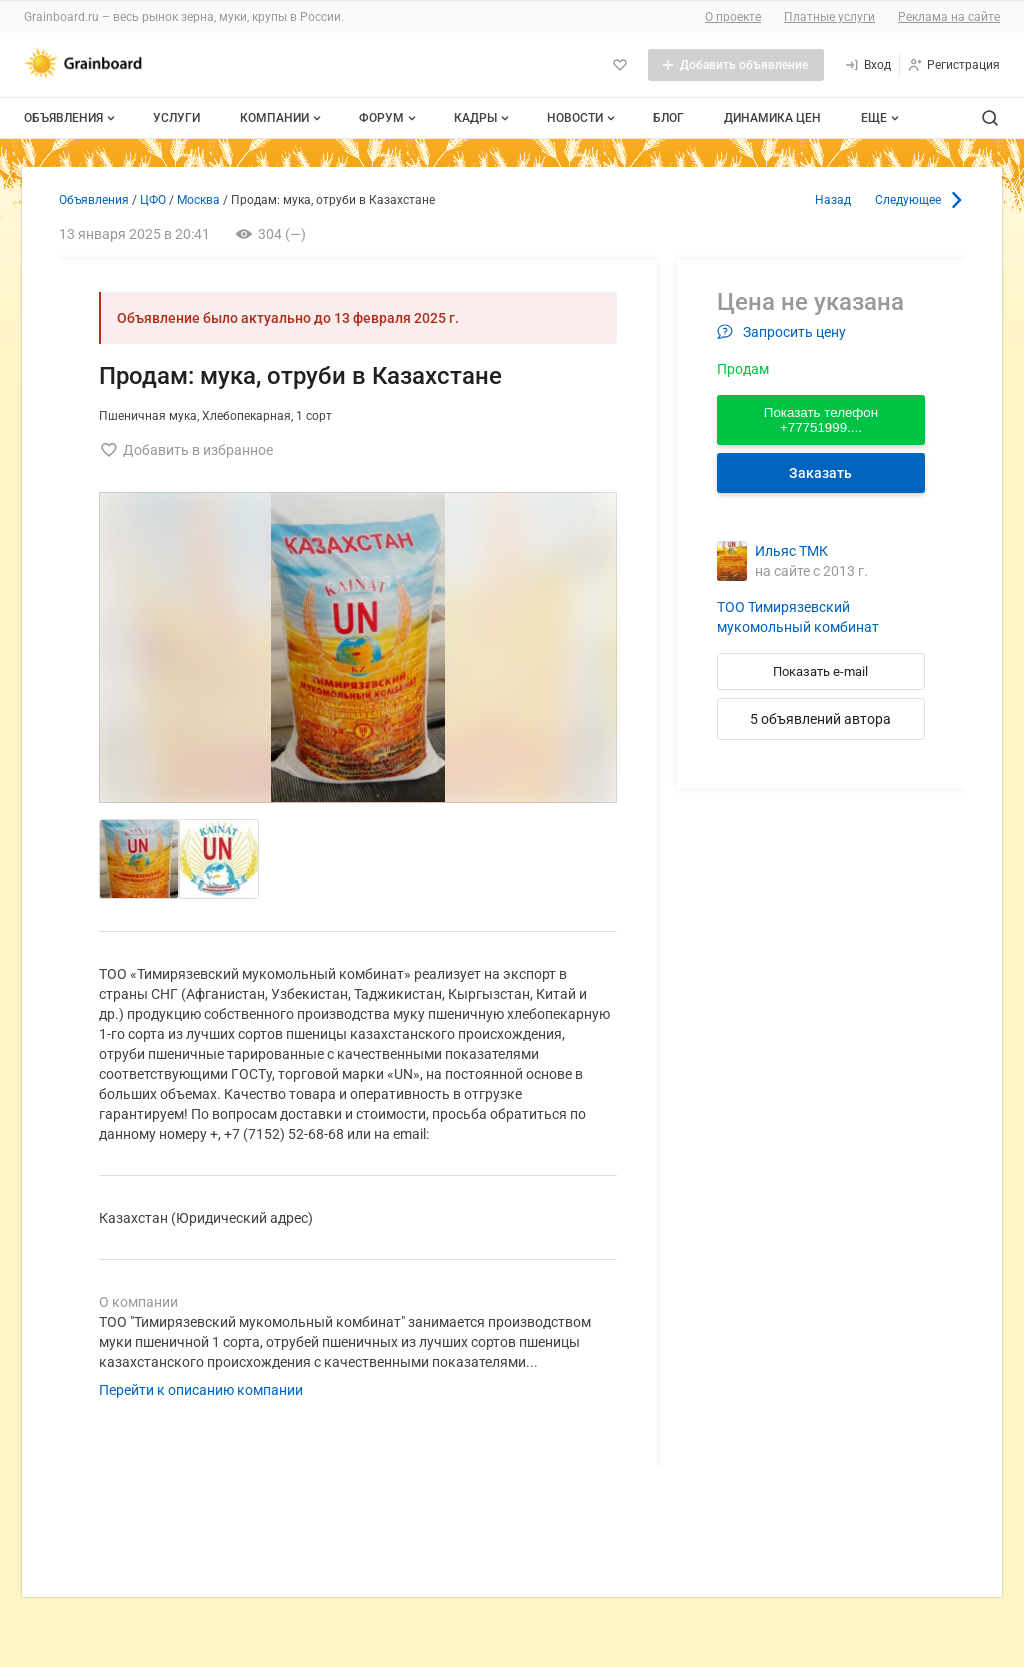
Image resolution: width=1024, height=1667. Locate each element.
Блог (668, 118)
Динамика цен (772, 118)
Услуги (176, 118)
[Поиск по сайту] (990, 118)
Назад (833, 200)
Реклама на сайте (949, 17)
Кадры (483, 118)
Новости (583, 118)
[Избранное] (620, 65)
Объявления (71, 118)
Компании (282, 118)
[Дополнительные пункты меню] (879, 118)
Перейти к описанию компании (201, 1390)
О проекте (733, 17)
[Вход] (867, 65)
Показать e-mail (820, 671)
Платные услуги (829, 17)
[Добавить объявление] (736, 65)
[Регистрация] (953, 65)
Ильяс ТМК (791, 551)
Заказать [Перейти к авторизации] (820, 473)
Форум (389, 118)
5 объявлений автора (820, 719)
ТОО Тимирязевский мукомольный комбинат (798, 617)
